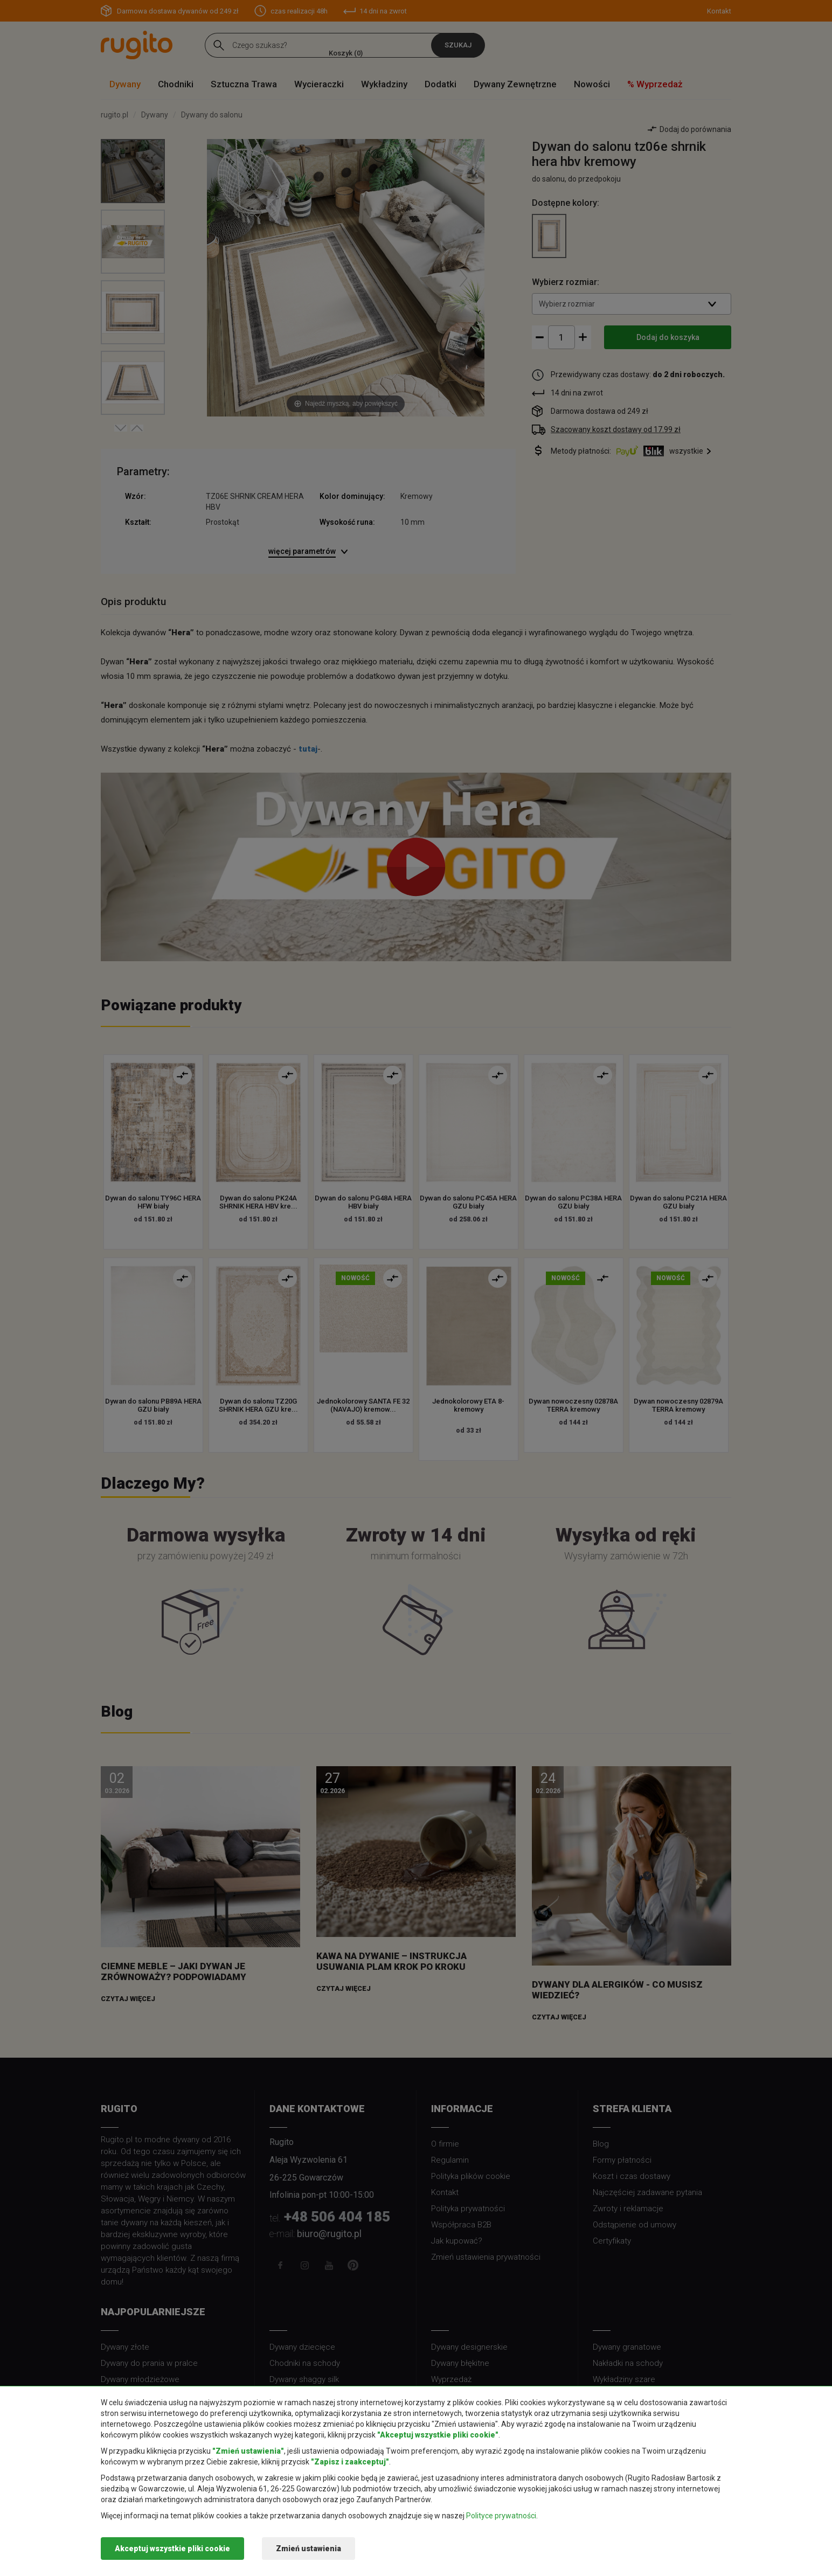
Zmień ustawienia (308, 2548)
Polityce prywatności (501, 2515)
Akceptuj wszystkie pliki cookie (172, 2548)
